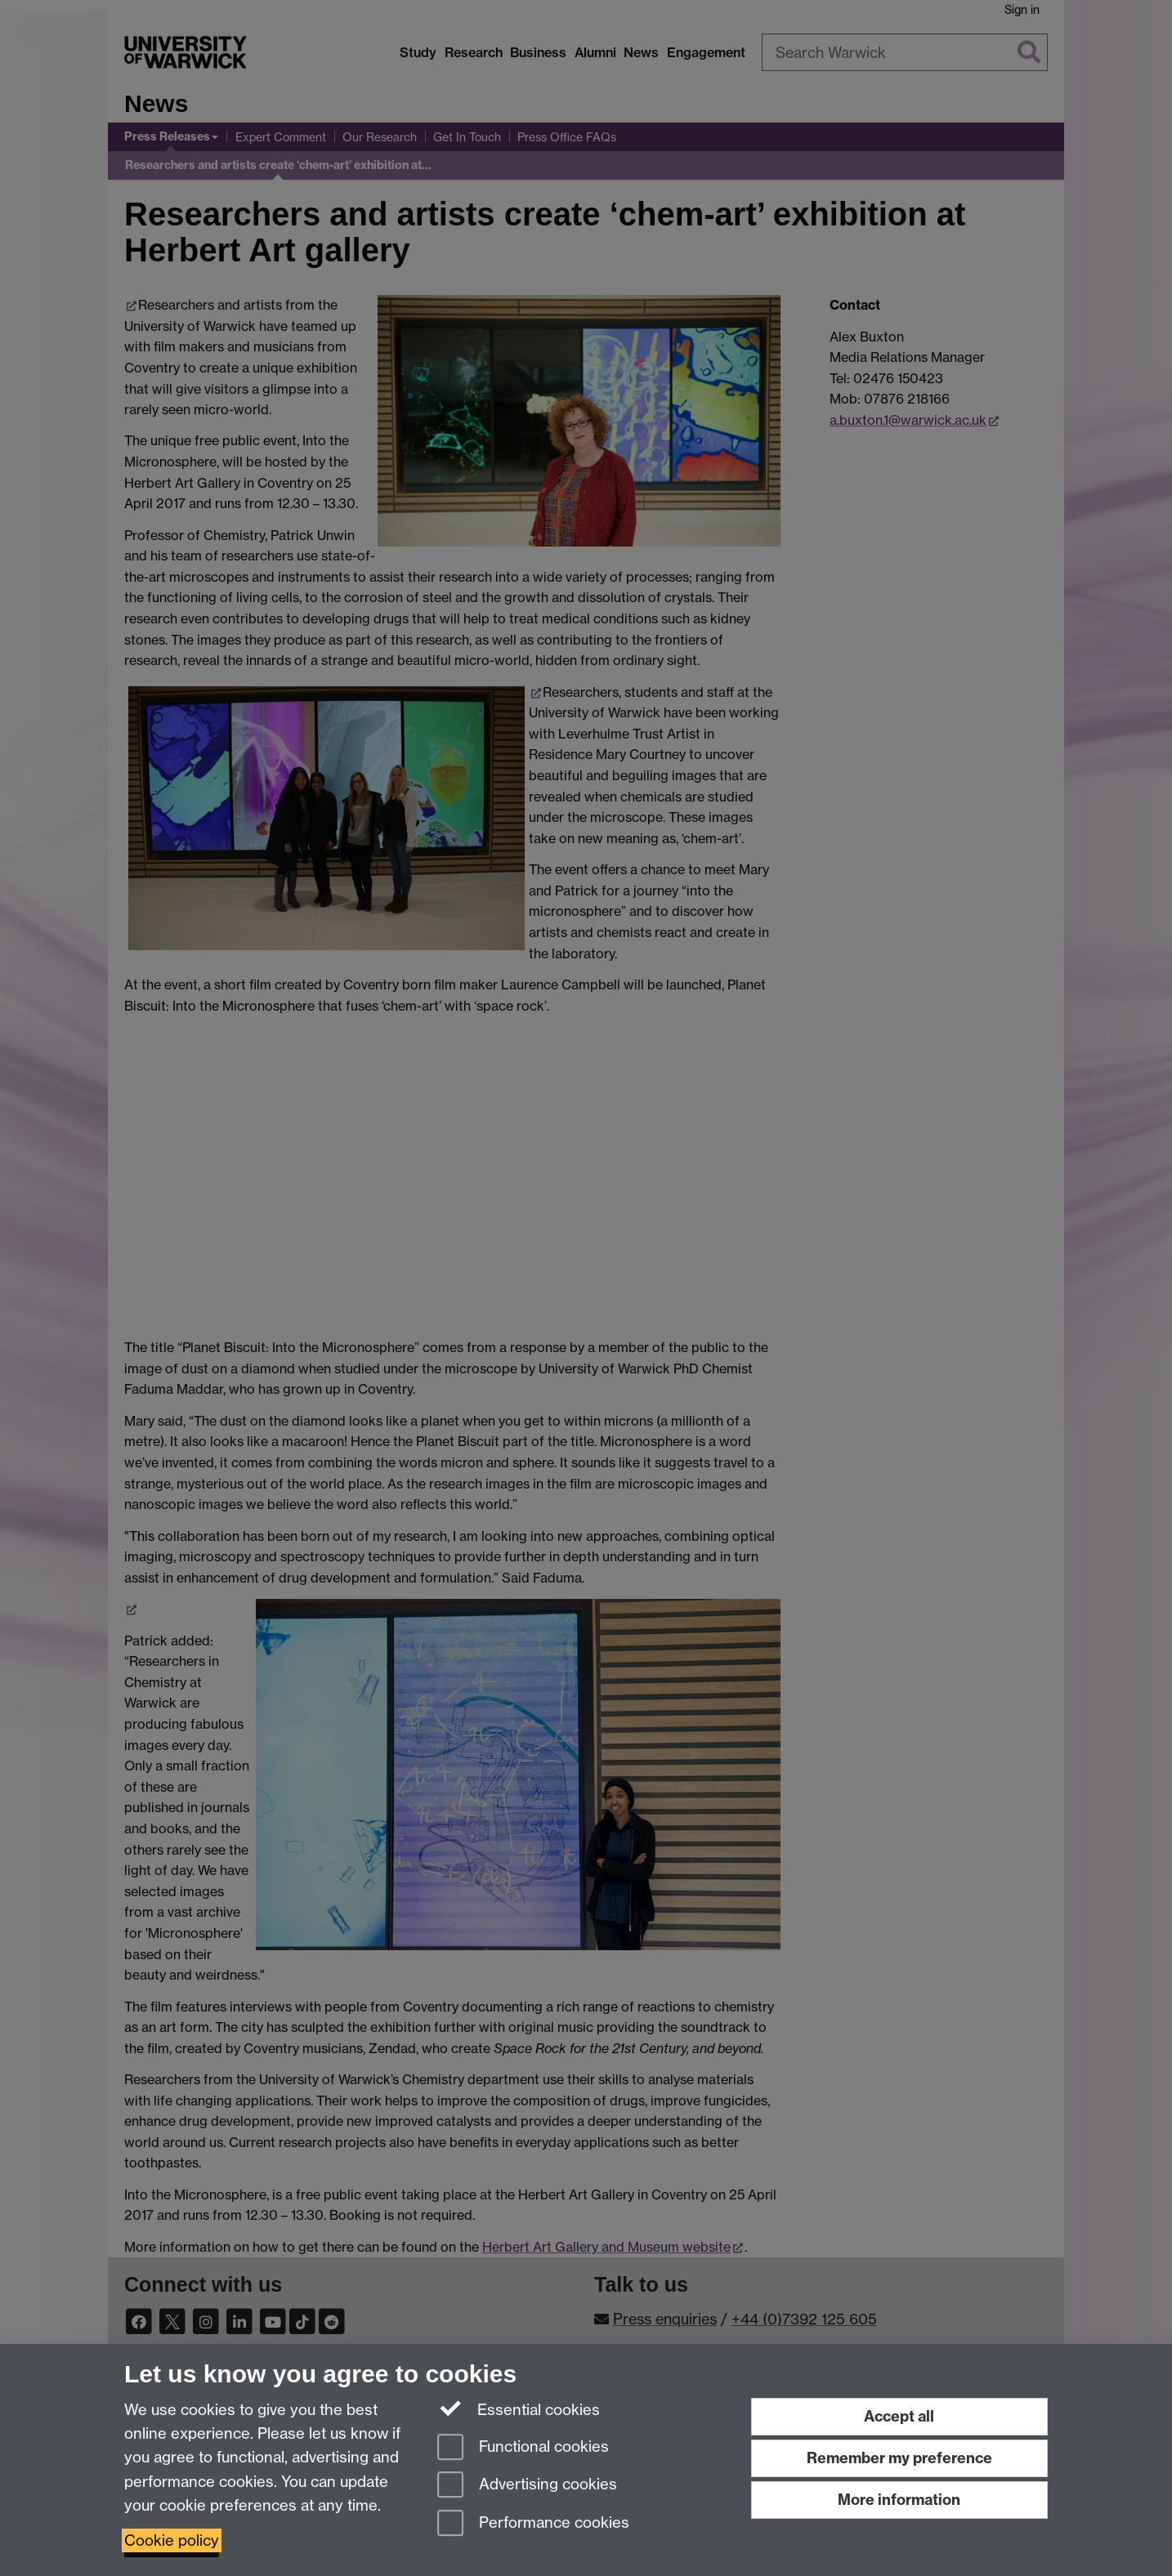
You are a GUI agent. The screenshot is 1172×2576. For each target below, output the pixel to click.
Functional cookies (523, 2448)
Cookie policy (171, 2540)
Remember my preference (899, 2458)
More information (899, 2499)
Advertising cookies (527, 2486)
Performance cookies (533, 2524)
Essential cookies (518, 2408)
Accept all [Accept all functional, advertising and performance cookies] (899, 2416)
